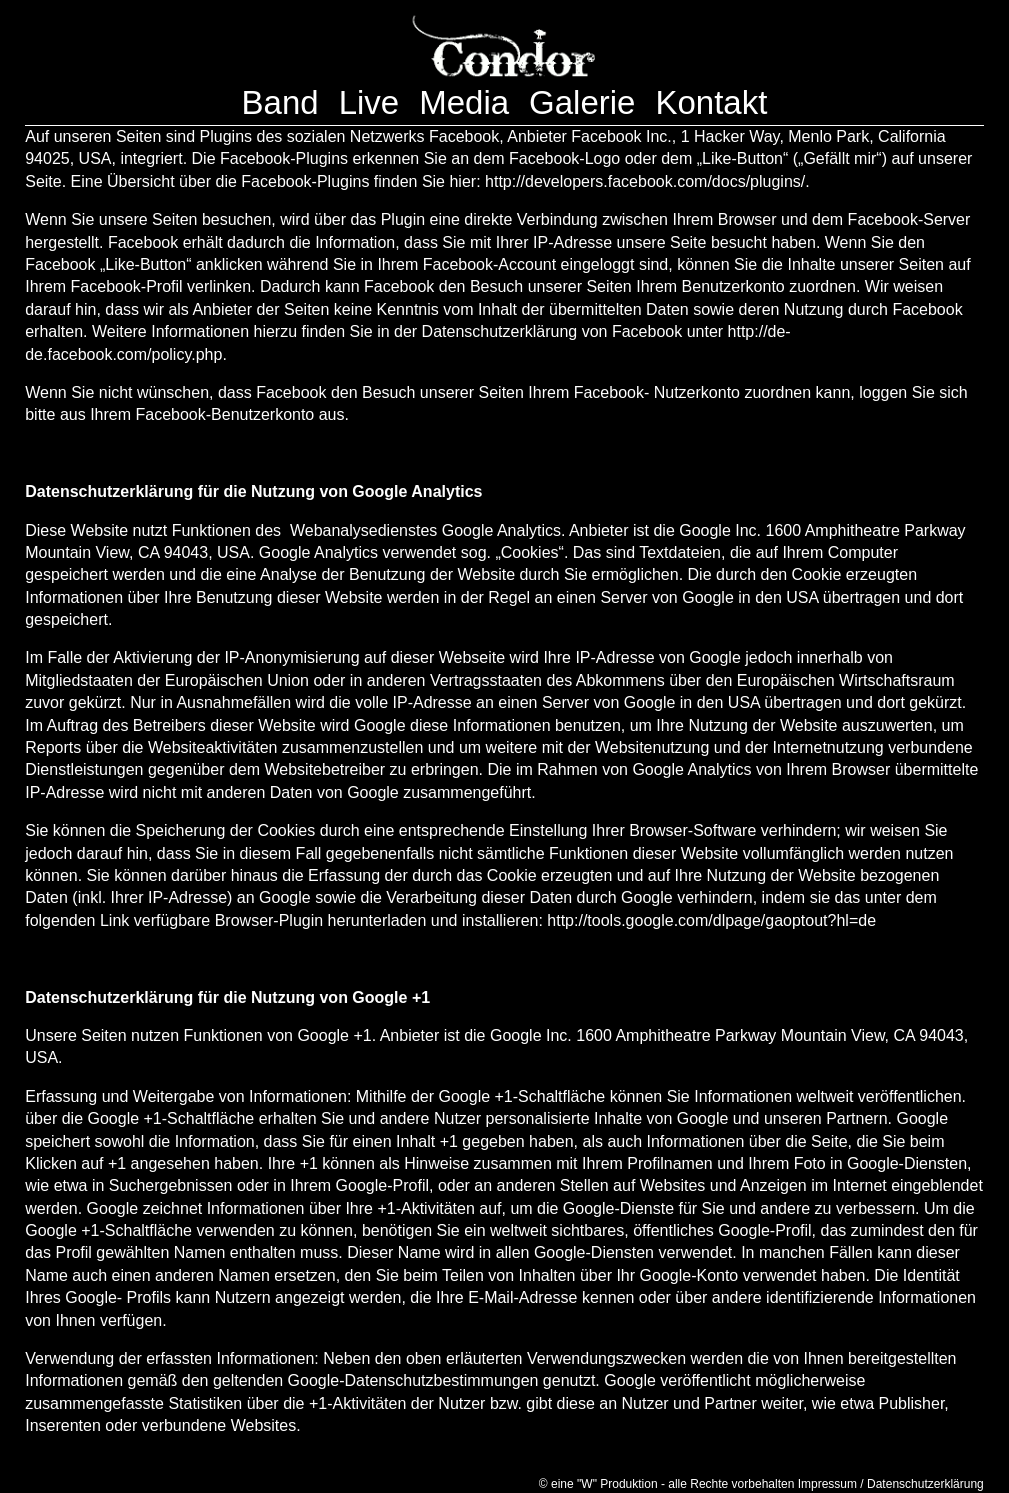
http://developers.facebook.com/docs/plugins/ (645, 181)
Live (369, 102)
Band (280, 102)
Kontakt (711, 102)
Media (464, 102)
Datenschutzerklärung (925, 1484)
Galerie (582, 102)
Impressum (827, 1484)
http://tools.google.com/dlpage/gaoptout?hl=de (711, 920)
